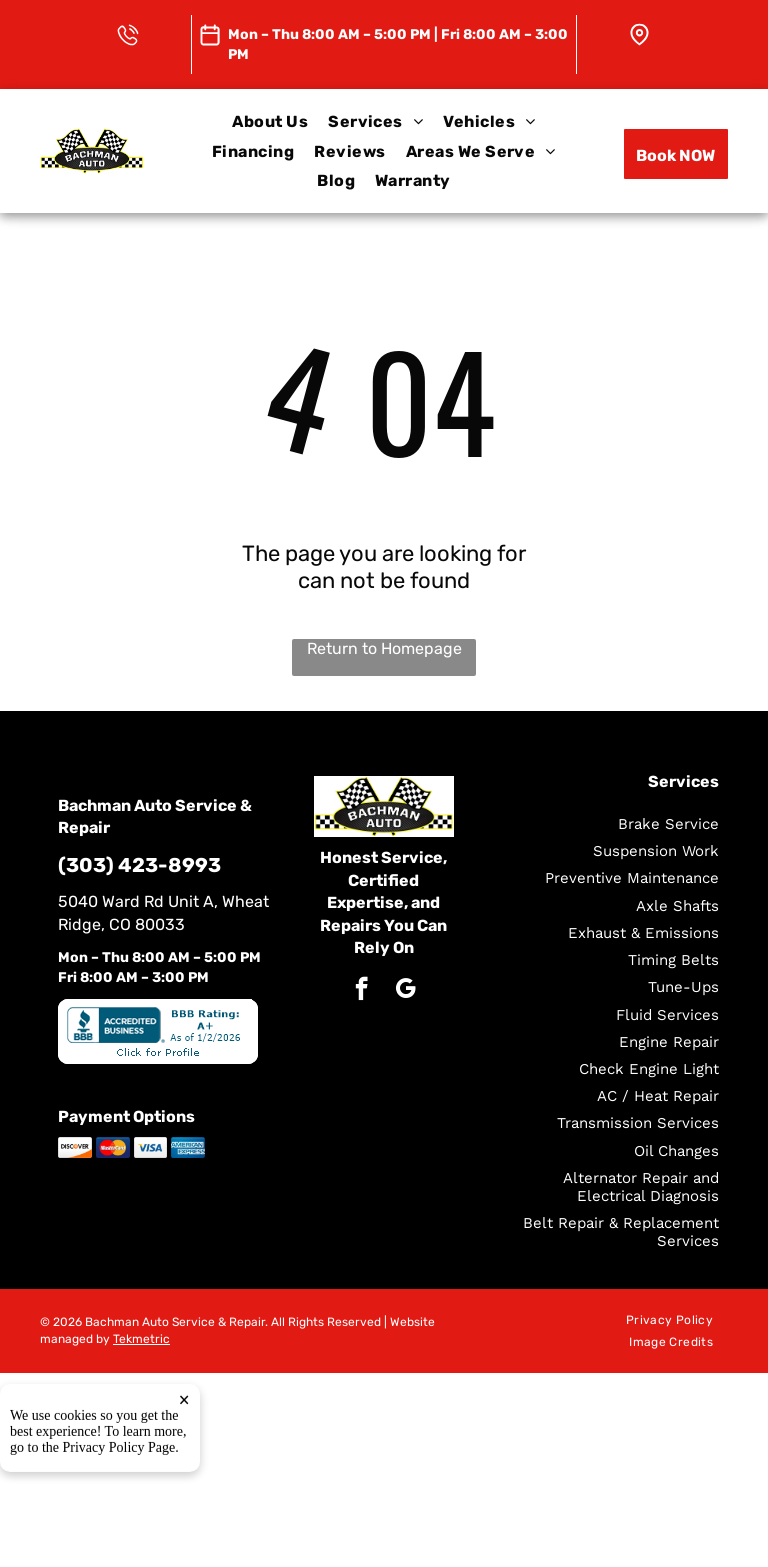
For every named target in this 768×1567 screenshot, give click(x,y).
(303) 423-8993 (139, 865)
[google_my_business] (405, 991)
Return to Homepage (384, 648)
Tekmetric (141, 1339)
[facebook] (361, 991)
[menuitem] (270, 121)
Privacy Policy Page (119, 1486)
